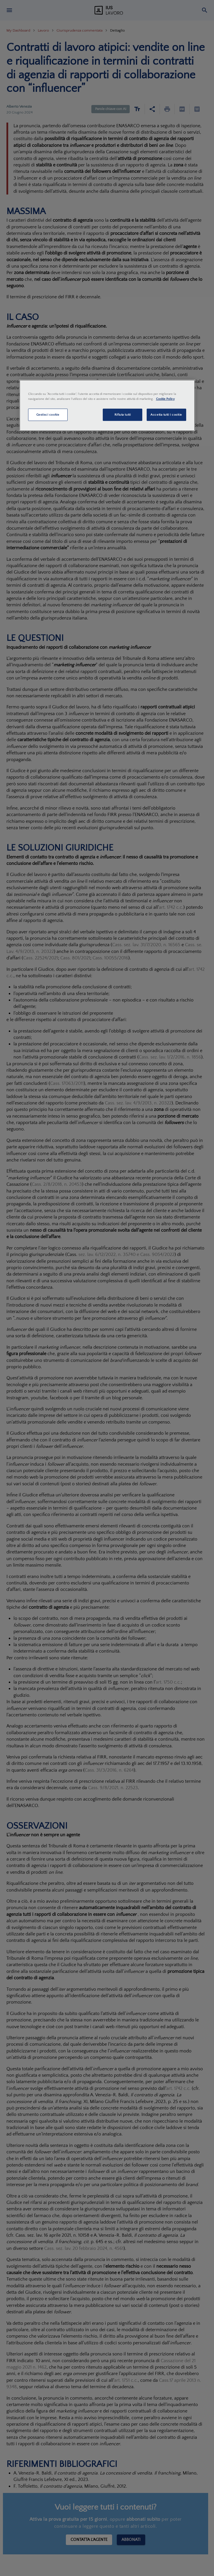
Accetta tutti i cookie (166, 415)
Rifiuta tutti (122, 415)
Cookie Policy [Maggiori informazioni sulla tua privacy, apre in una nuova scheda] (165, 399)
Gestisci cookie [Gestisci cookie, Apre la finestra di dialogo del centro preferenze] (47, 415)
